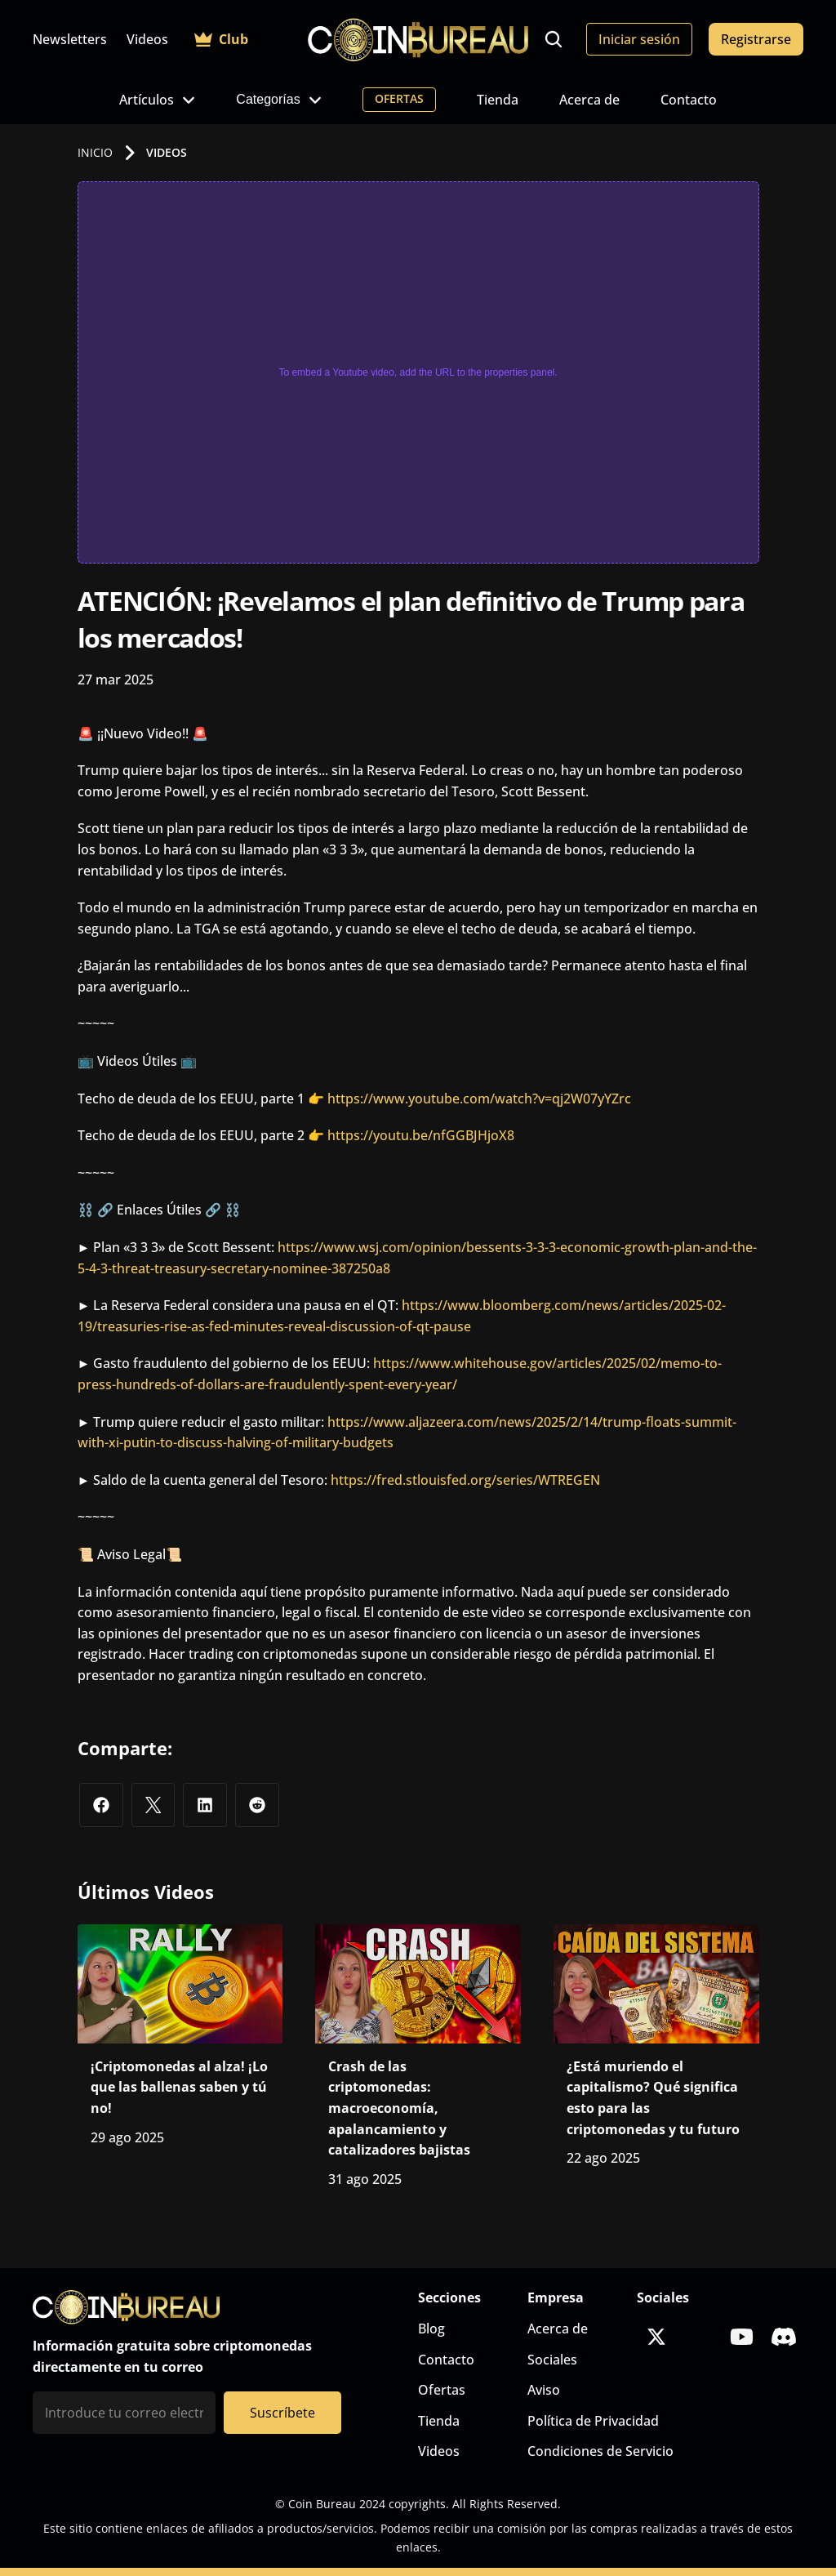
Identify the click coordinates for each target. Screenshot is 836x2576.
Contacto (688, 100)
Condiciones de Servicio (600, 2451)
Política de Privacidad (593, 2421)
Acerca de (589, 100)
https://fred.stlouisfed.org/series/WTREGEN (465, 1480)
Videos (147, 39)
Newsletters (70, 39)
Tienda (497, 100)
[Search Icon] (553, 39)
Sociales (552, 2360)
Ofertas (441, 2390)
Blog (431, 2329)
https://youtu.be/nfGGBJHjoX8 (420, 1135)
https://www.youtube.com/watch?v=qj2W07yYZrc (479, 1099)
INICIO (95, 152)
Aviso (543, 2390)
